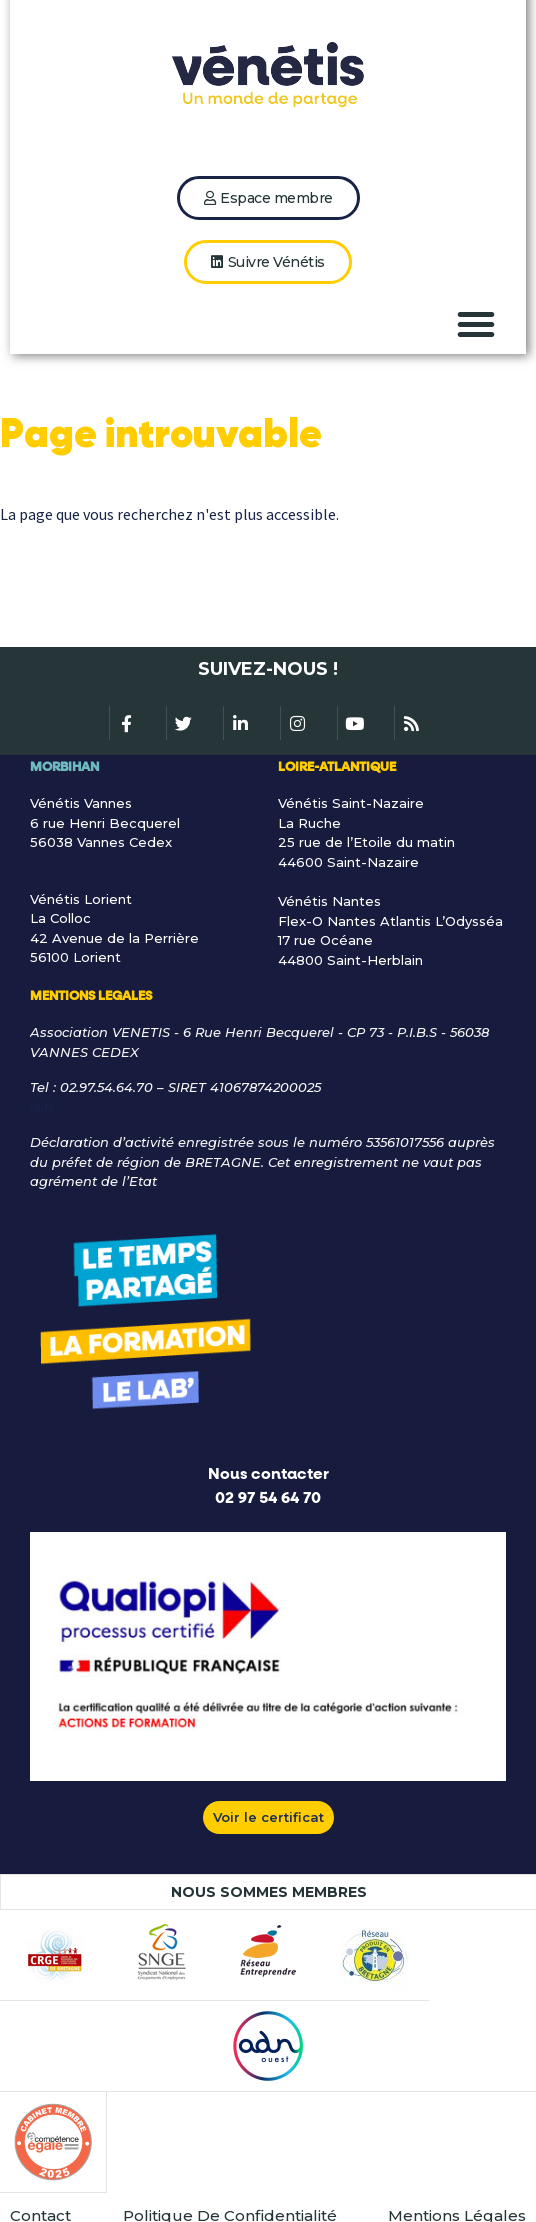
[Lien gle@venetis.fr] (268, 1108)
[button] (476, 324)
